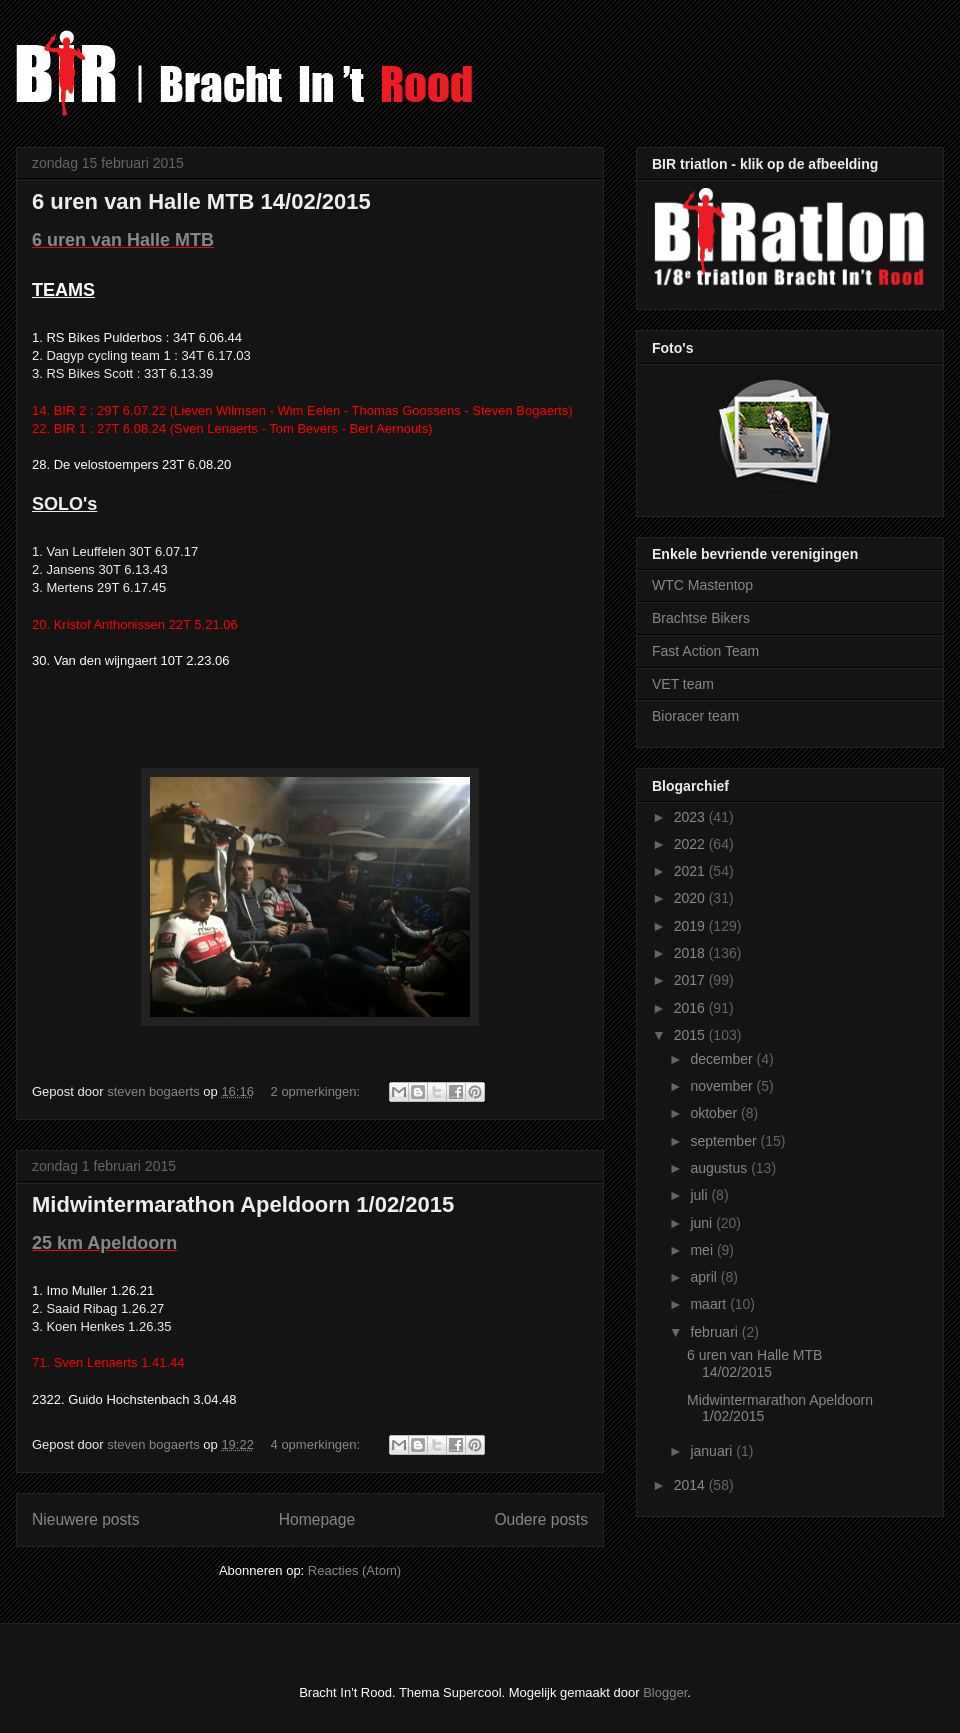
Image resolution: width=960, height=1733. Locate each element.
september (725, 1141)
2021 (691, 871)
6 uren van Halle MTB (123, 240)
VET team (683, 684)
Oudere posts (541, 1519)
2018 (691, 953)
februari (715, 1332)
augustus (720, 1168)
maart (710, 1304)
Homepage (317, 1519)
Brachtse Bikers (701, 618)
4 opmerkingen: (317, 1444)
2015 (691, 1035)
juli (700, 1195)
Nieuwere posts (85, 1519)
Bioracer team (695, 716)
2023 (691, 817)
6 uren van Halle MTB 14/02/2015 (201, 201)
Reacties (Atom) (354, 1570)
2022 (691, 844)
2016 (691, 1008)
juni (703, 1223)
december (723, 1059)
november (723, 1086)
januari (713, 1451)
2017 (691, 980)
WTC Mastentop (702, 585)
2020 (691, 898)
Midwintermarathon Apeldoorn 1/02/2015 (243, 1204)
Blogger (665, 1692)
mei (703, 1250)
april (705, 1277)
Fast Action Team (705, 651)
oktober (715, 1113)
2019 (691, 926)
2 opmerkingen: (317, 1091)
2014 (691, 1485)
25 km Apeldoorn (104, 1243)
